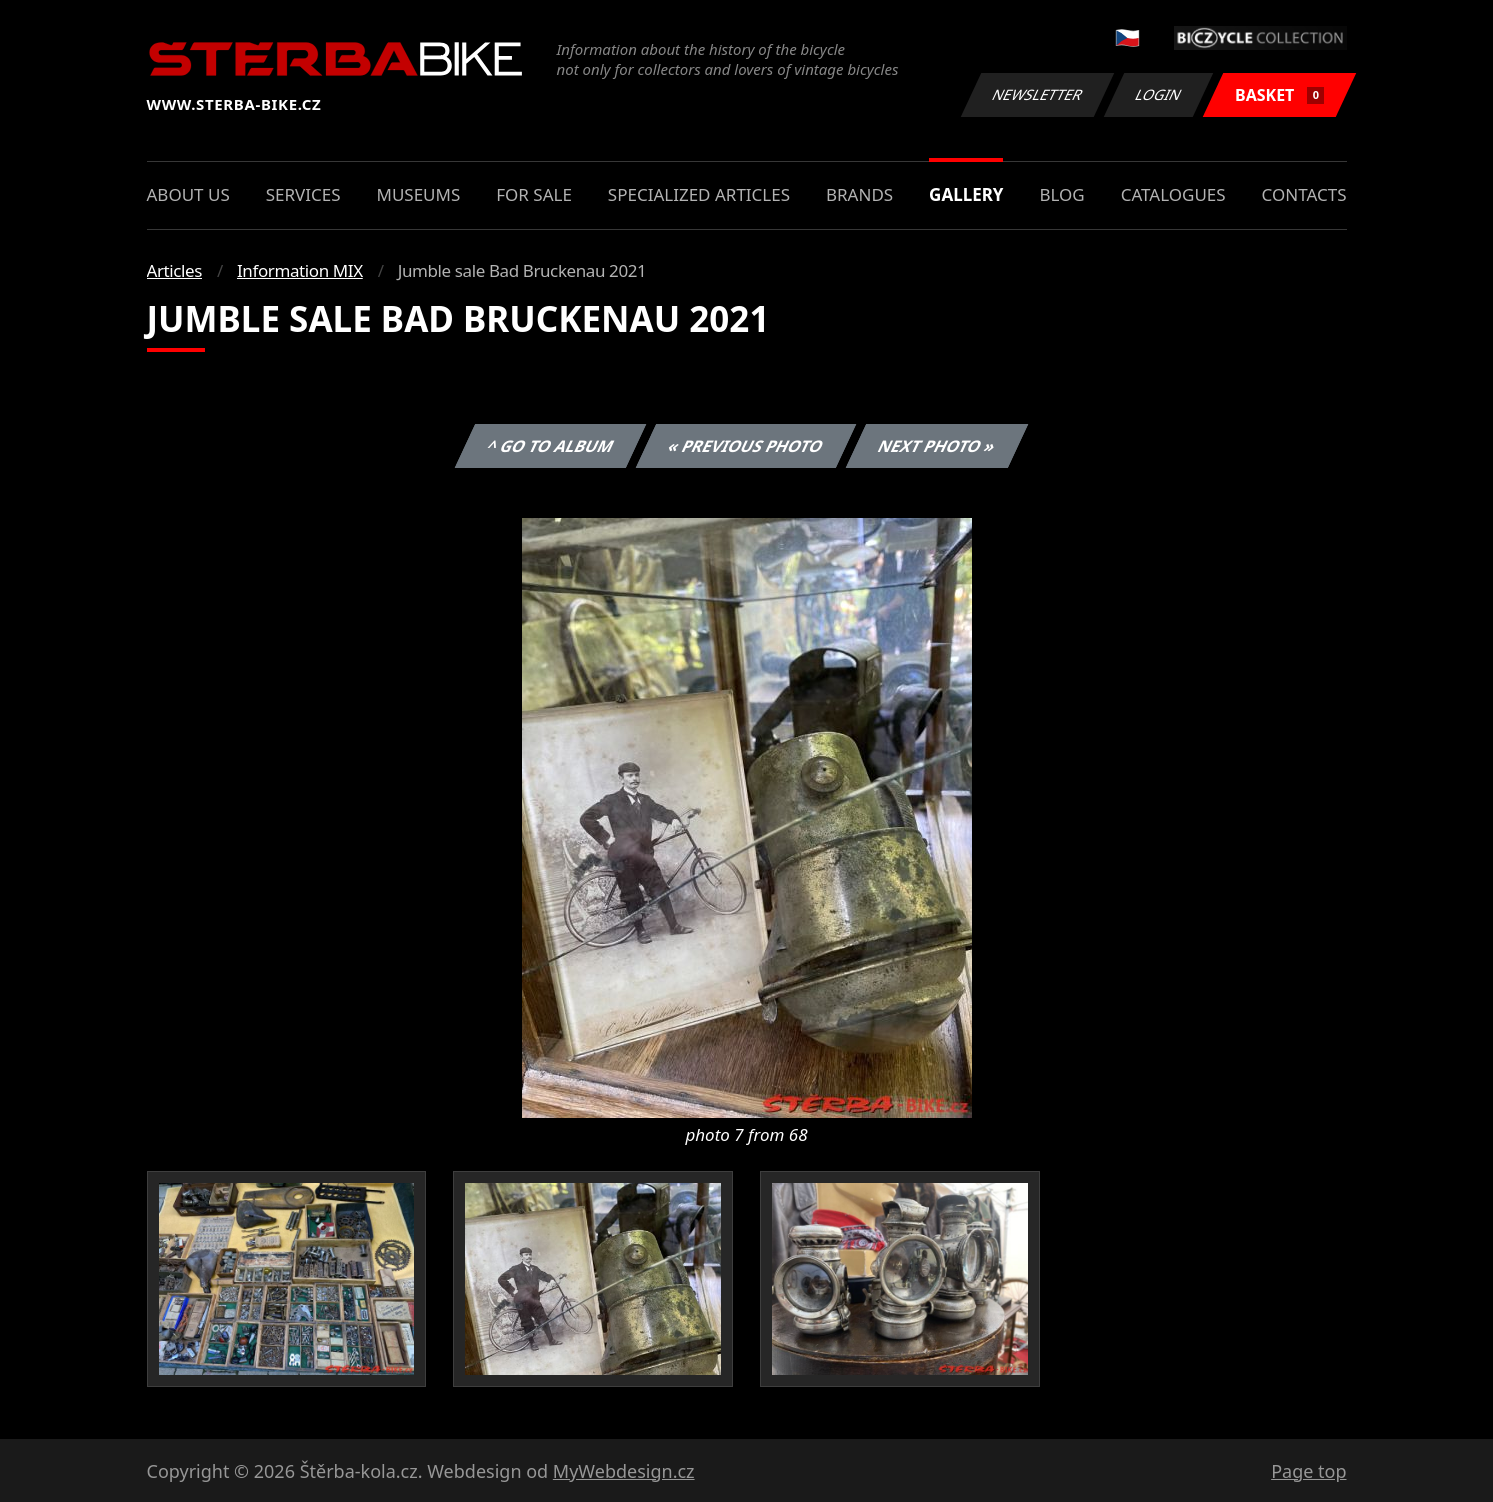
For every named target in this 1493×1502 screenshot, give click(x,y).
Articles (174, 270)
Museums (418, 194)
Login (1159, 94)
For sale (534, 194)
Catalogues (1173, 194)
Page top (1308, 1471)
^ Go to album (551, 446)
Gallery (966, 194)
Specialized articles (699, 194)
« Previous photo (746, 446)
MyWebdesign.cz (624, 1471)
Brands (859, 194)
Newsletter (1038, 94)
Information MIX (300, 270)
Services (303, 194)
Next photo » (937, 446)
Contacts (1304, 194)
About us (188, 194)
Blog (1061, 194)
